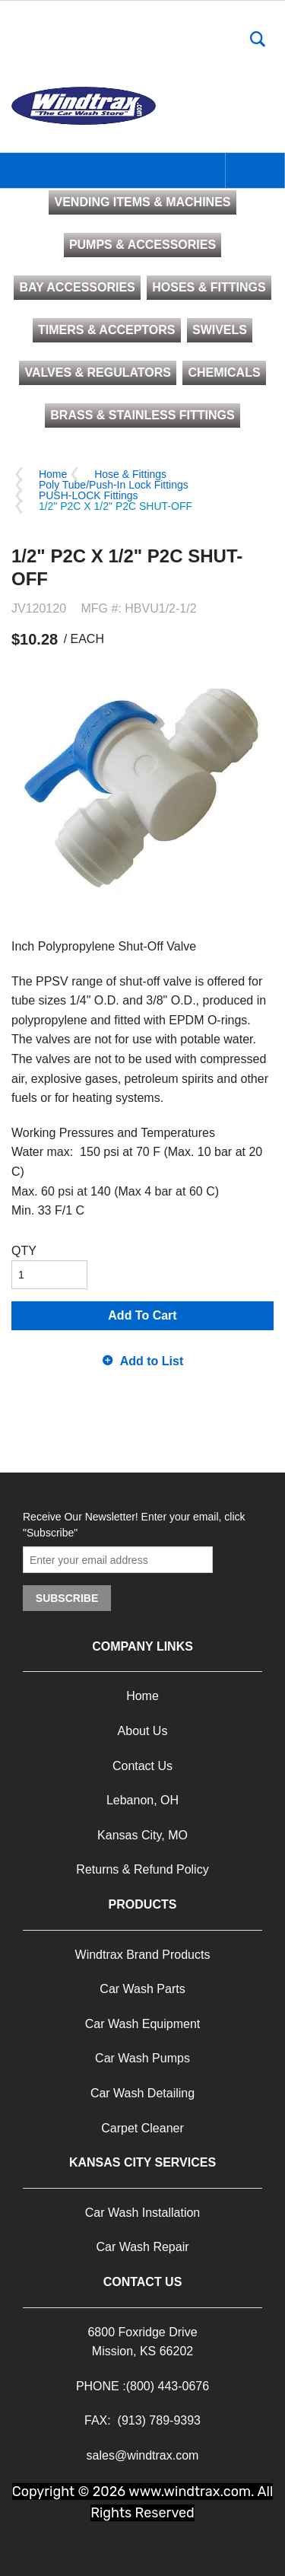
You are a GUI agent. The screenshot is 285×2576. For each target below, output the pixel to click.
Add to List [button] (152, 1361)
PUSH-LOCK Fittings (88, 495)
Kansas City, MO (142, 1835)
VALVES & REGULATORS (97, 372)
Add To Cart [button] (142, 1315)
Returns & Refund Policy (142, 1869)
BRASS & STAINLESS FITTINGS (142, 415)
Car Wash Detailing (142, 2093)
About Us (143, 1730)
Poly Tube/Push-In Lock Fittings (113, 485)
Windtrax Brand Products (143, 1954)
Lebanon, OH (142, 1800)
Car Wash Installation (142, 2212)
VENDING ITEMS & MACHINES (142, 202)
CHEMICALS (224, 372)
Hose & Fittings (130, 474)
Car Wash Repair (142, 2246)
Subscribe (67, 1598)
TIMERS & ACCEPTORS (106, 329)
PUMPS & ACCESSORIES (142, 244)
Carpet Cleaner (142, 2128)
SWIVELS (219, 329)
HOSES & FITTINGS (208, 287)
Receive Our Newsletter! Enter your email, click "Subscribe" (134, 1525)
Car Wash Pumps (142, 2058)
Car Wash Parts (142, 1988)
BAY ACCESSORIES (77, 287)
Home (53, 474)
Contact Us (142, 1765)
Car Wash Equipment (142, 2023)
